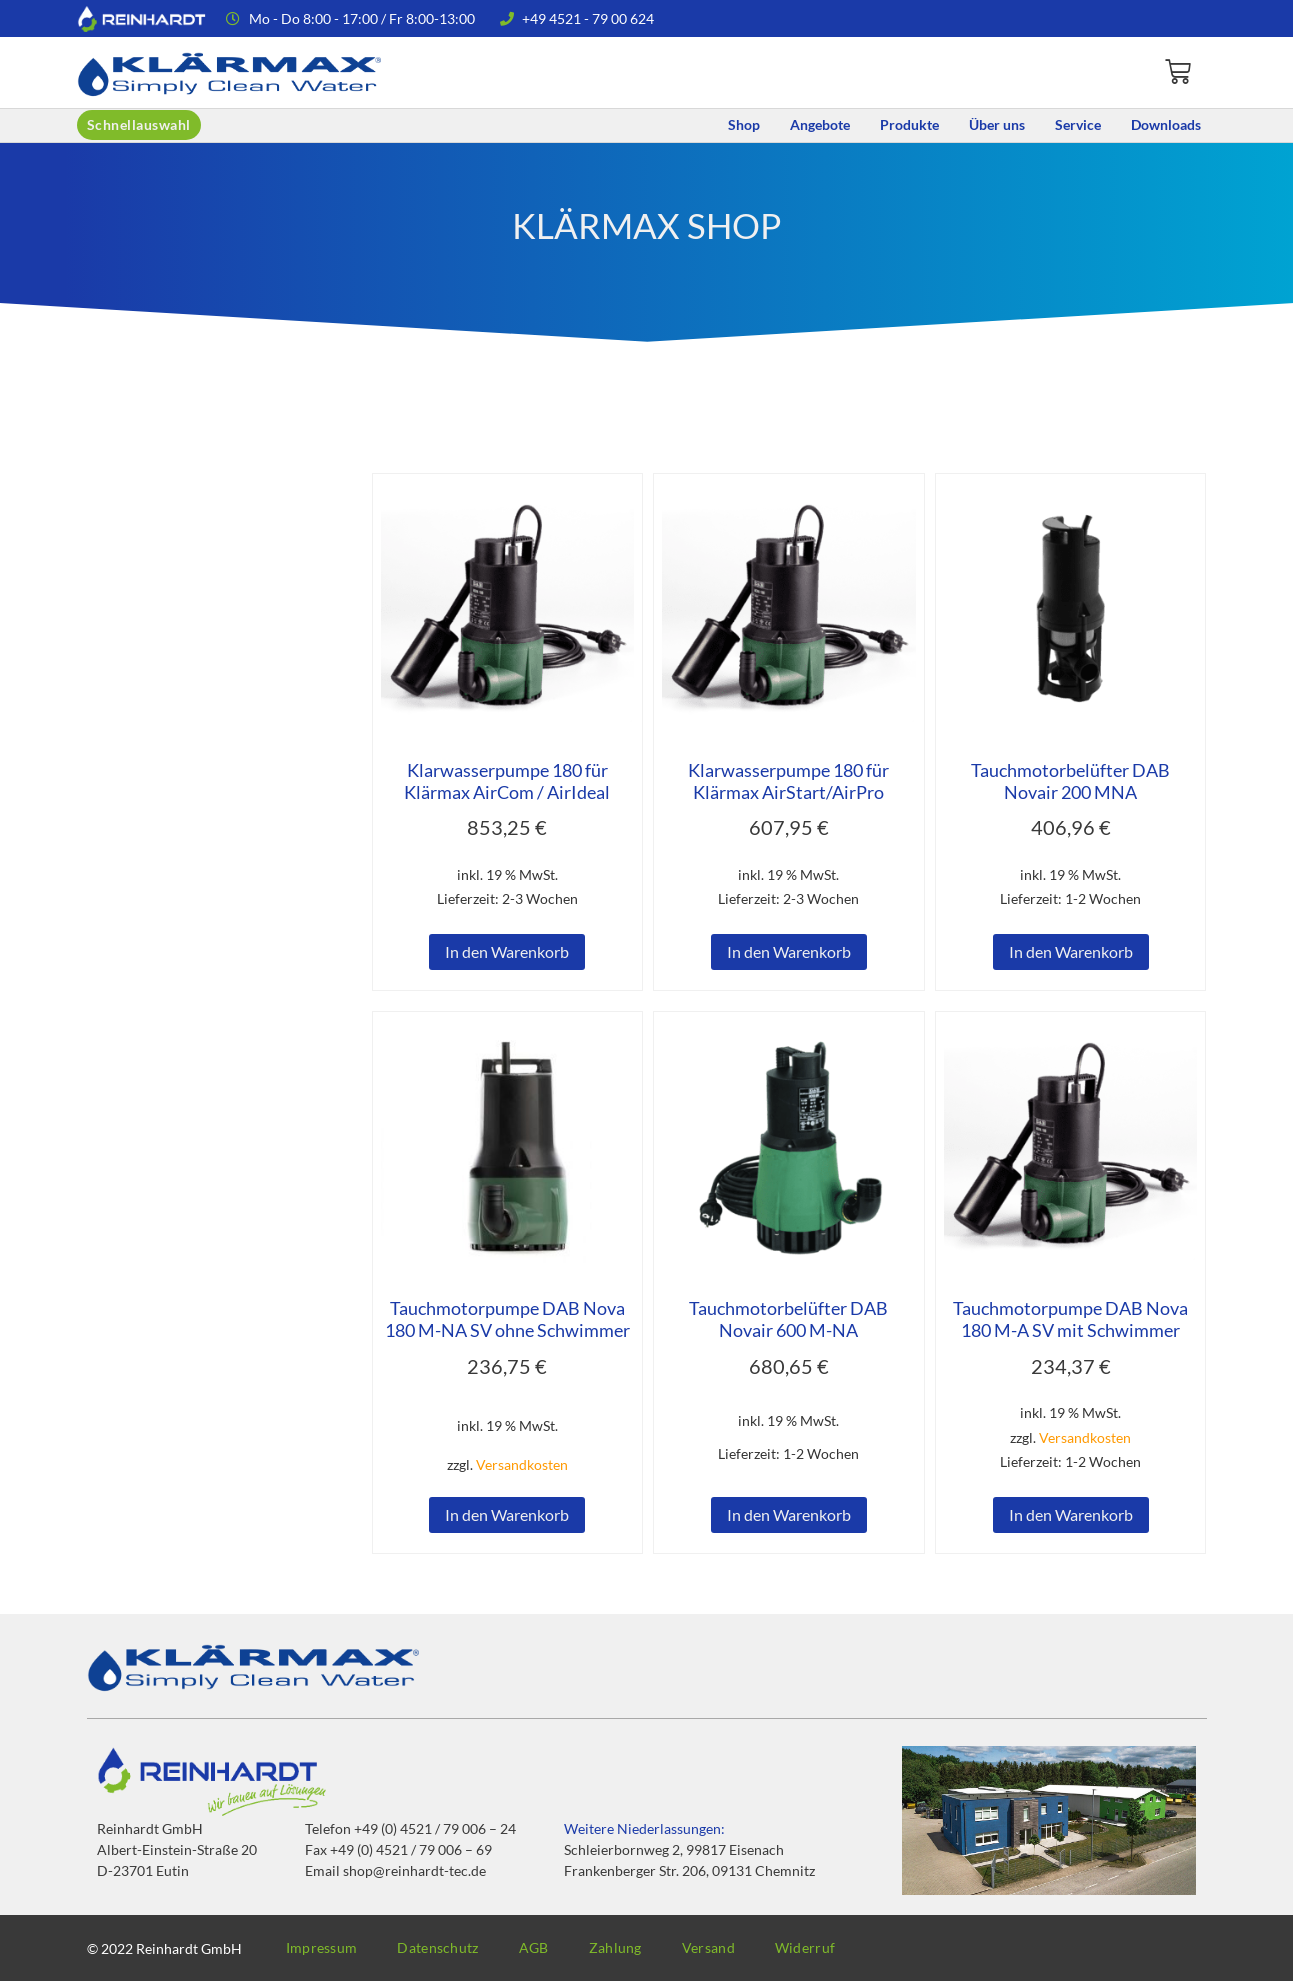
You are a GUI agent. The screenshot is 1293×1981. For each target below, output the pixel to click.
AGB (534, 1947)
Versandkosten (522, 1464)
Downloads (1166, 124)
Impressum (322, 1947)
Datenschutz (437, 1947)
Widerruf (805, 1947)
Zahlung (615, 1947)
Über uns (997, 124)
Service (1078, 124)
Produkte (909, 124)
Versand (708, 1947)
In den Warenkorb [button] (507, 951)
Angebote (820, 124)
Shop (744, 124)
